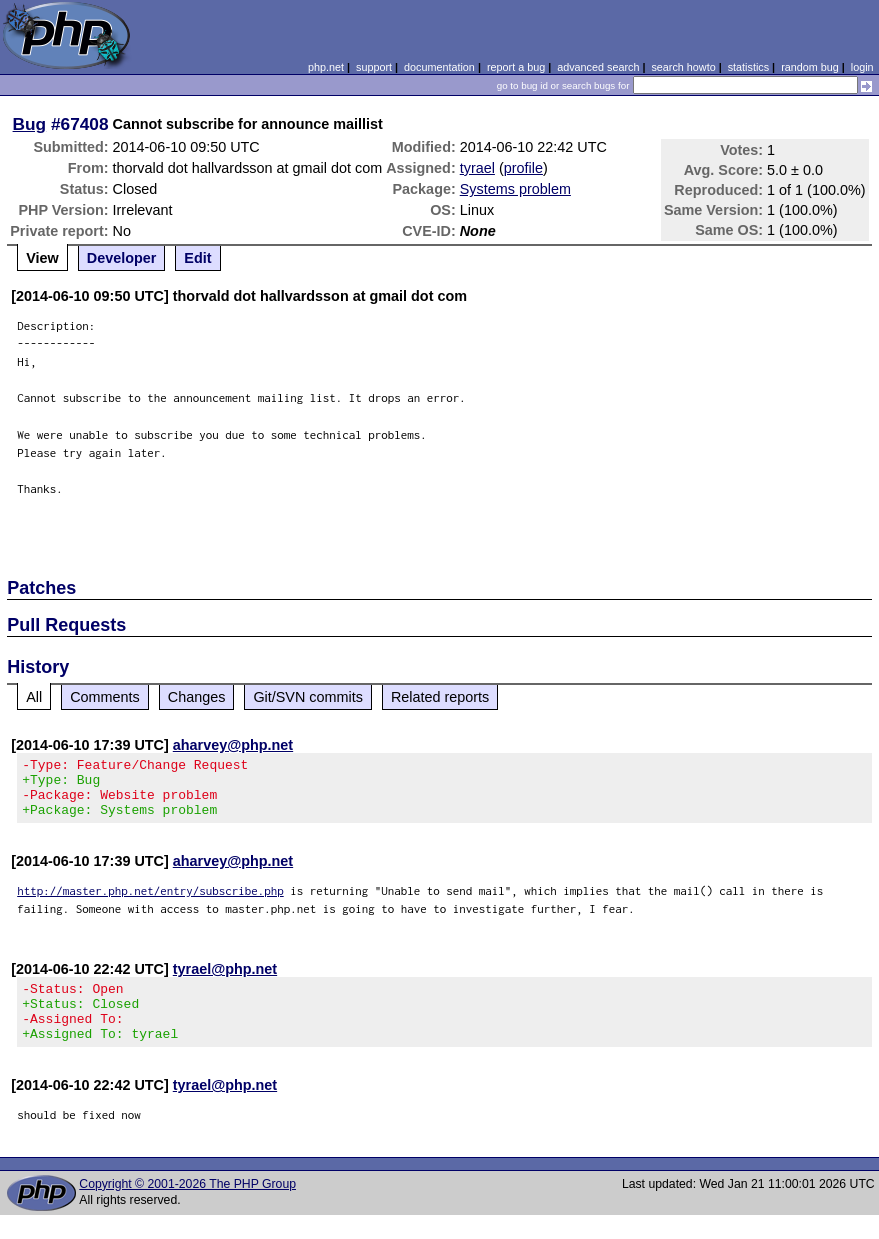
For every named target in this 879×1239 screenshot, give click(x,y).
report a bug (516, 67)
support (374, 67)
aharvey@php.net (233, 745)
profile (523, 168)
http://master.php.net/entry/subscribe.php (150, 902)
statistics (748, 67)
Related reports (440, 697)
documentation (439, 67)
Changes (197, 697)
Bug (30, 124)
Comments (105, 697)
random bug (810, 67)
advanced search (598, 67)
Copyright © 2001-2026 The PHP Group (187, 1208)
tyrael (477, 168)
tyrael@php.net (225, 981)
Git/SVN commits (308, 697)
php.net (326, 67)
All (34, 697)
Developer (122, 258)
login (862, 67)
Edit (197, 258)
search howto (683, 67)
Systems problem (515, 189)
